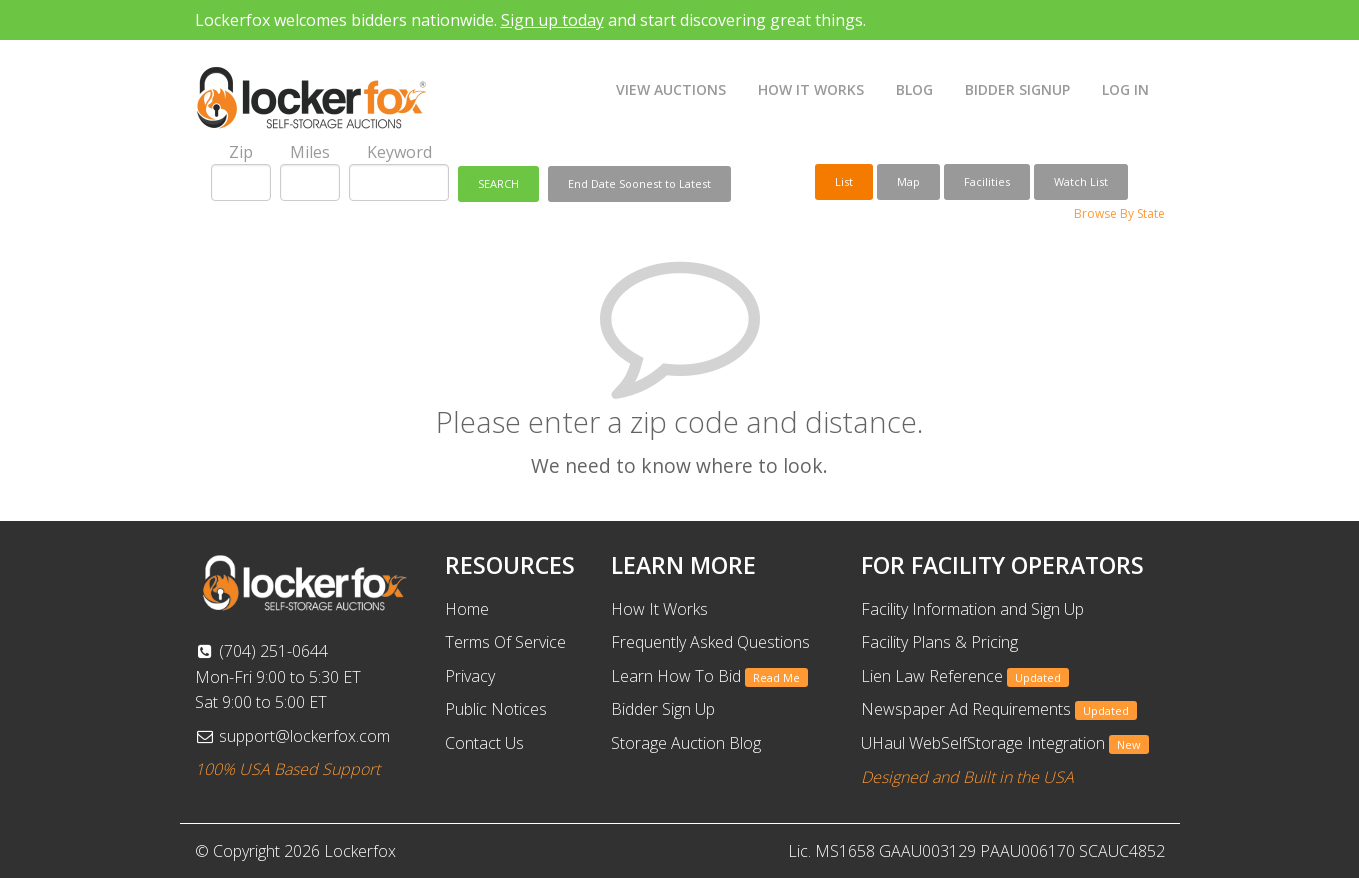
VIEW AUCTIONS (671, 89)
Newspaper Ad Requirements (999, 709)
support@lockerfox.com (293, 736)
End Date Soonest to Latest (639, 183)
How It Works (659, 609)
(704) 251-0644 (262, 651)
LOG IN (1125, 89)
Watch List (1081, 181)
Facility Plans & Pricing (939, 642)
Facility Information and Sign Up (972, 609)
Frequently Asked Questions (710, 642)
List (844, 181)
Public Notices (496, 709)
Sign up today (552, 20)
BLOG (914, 89)
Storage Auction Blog (686, 743)
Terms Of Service (505, 642)
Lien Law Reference (965, 676)
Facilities (987, 181)
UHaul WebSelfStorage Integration (1005, 743)
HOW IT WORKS (811, 89)
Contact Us (484, 743)
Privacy (470, 676)
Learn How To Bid (709, 676)
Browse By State (1119, 213)
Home (467, 609)
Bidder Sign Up (663, 709)
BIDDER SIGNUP (1017, 89)
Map (908, 181)
